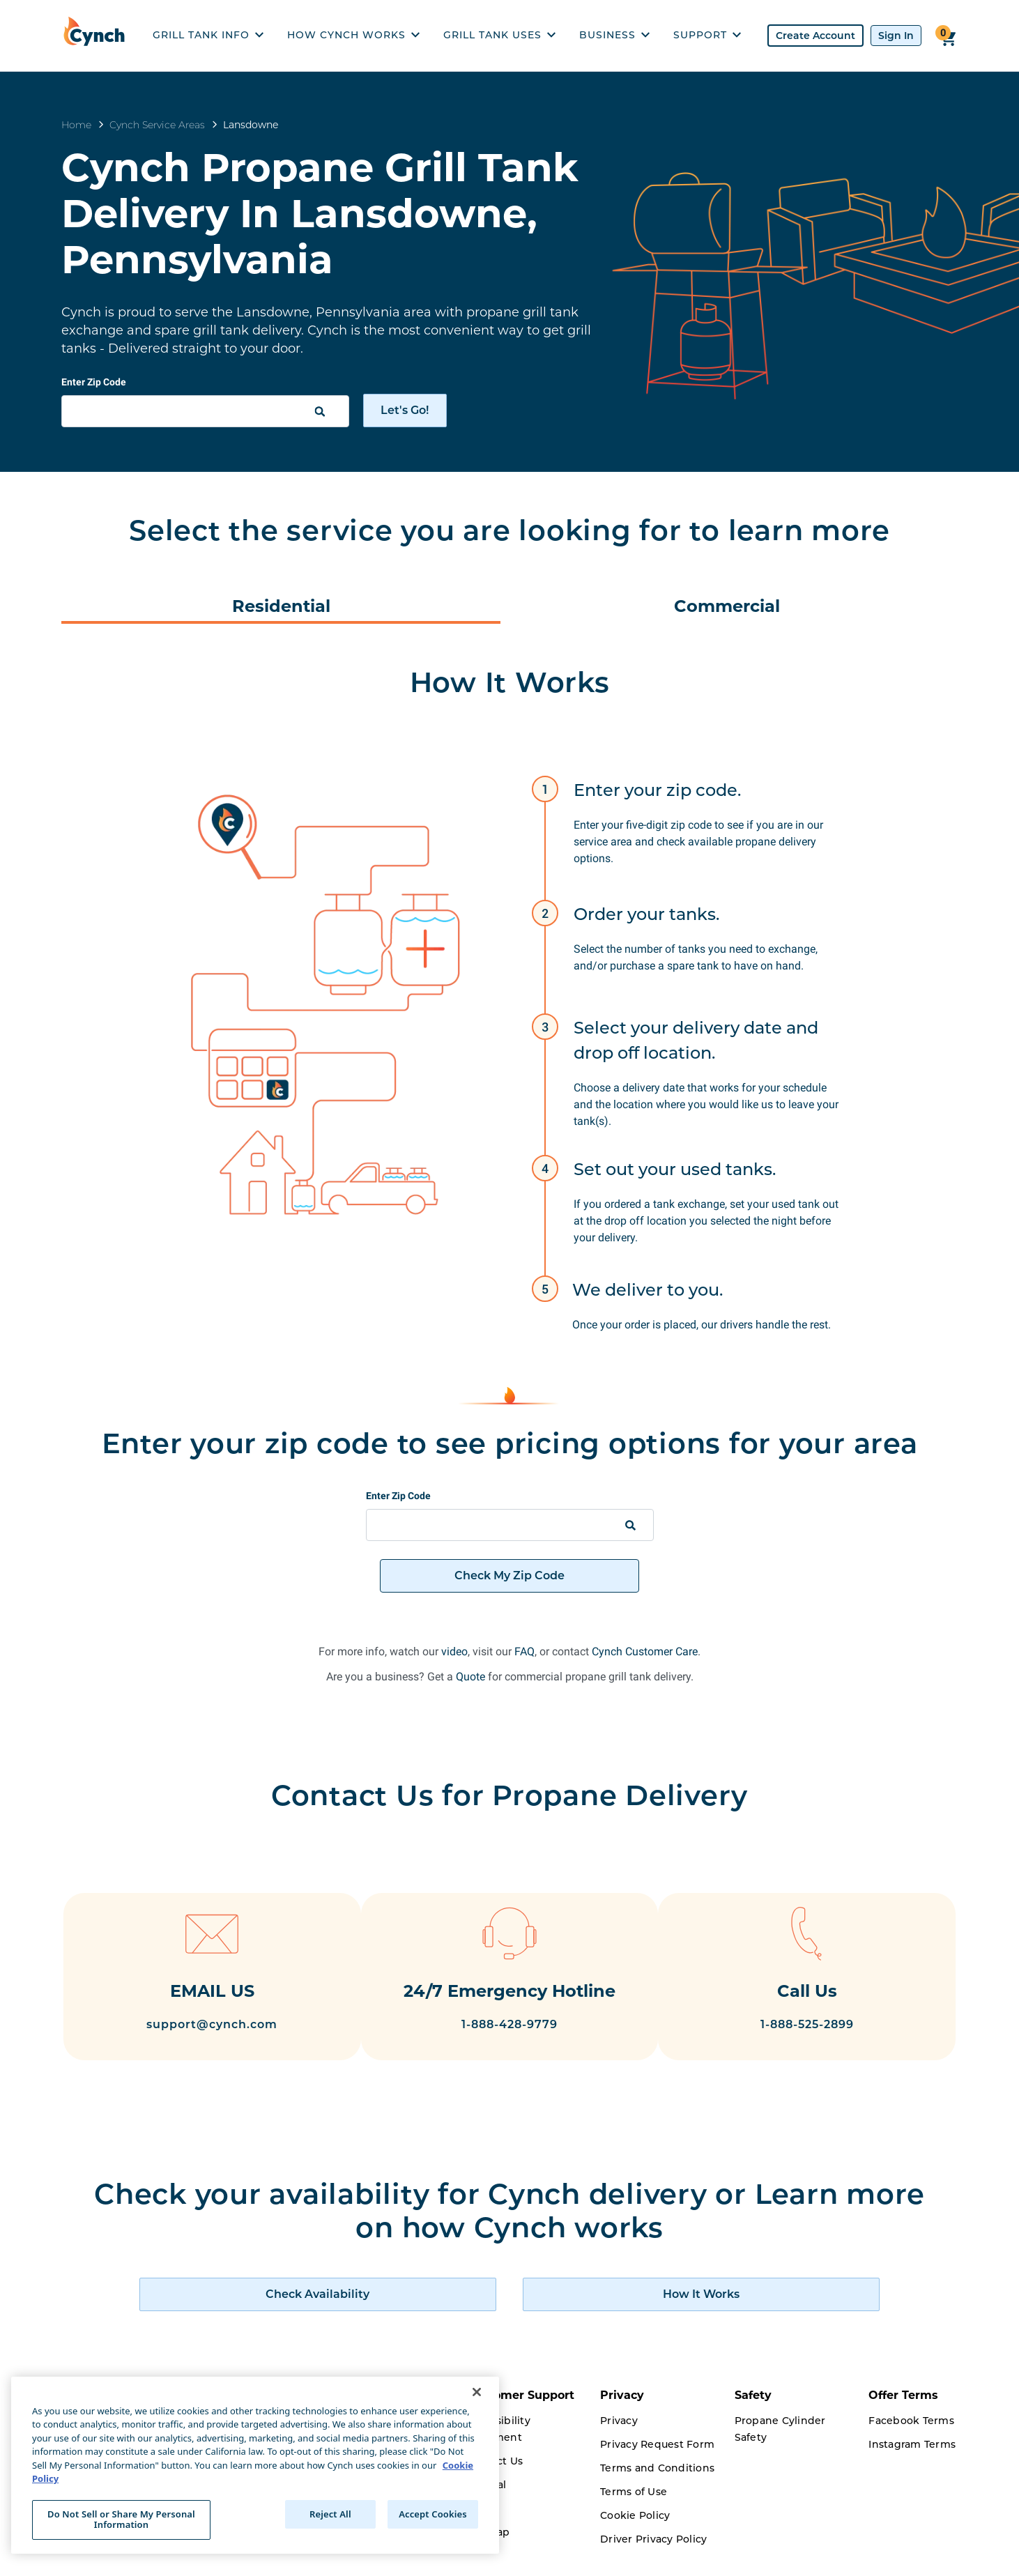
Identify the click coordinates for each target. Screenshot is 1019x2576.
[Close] (476, 2392)
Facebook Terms (911, 2439)
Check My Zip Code (509, 1575)
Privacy (619, 2439)
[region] (255, 2465)
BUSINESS (614, 35)
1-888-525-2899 (824, 2025)
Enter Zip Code (93, 382)
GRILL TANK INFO (208, 35)
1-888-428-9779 (509, 2050)
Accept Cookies (433, 2514)
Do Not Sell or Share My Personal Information (121, 2519)
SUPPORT (707, 35)
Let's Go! (405, 410)
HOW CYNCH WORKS (353, 35)
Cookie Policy (635, 2534)
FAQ (524, 1651)
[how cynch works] (633, 2313)
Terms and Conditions (657, 2487)
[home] (97, 35)
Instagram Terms (912, 2463)
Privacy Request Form (657, 2463)
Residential (281, 606)
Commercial (727, 606)
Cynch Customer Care (645, 1651)
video (454, 1651)
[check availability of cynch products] (385, 2313)
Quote (470, 1676)
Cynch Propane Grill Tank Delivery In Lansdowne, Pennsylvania (320, 213)
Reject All (330, 2514)
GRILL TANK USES (499, 35)
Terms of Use (633, 2510)
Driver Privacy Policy (653, 2558)
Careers (351, 2558)
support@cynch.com (195, 2025)
